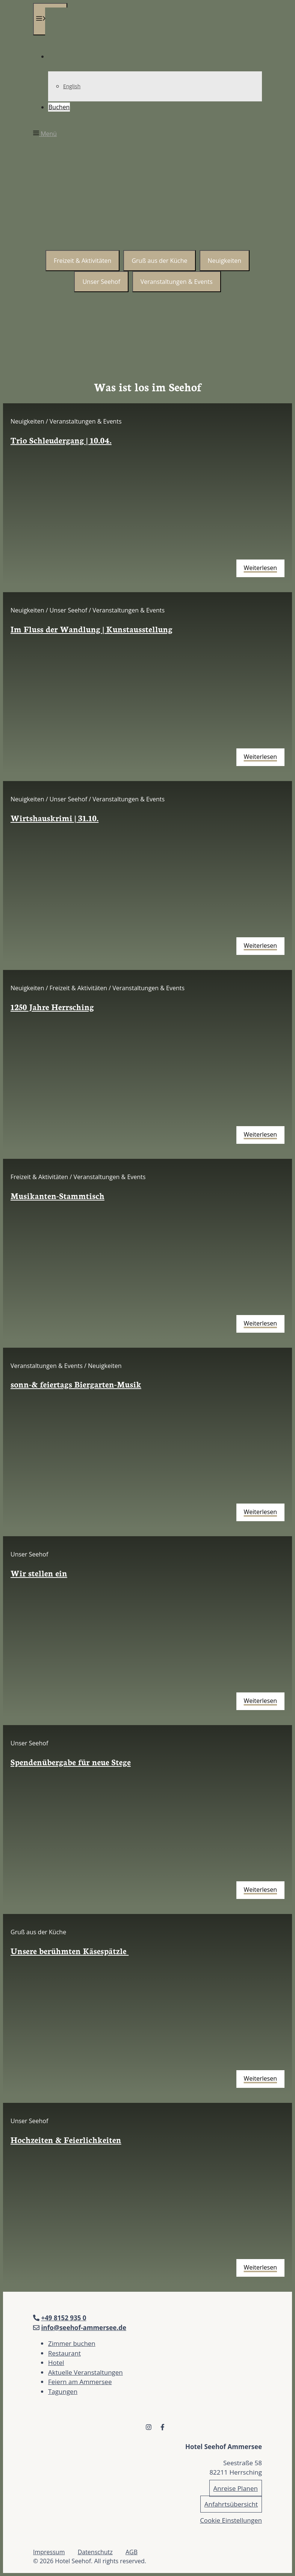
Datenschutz (95, 2552)
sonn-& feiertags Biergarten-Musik (76, 1384)
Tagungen (62, 2391)
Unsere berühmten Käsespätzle (70, 1950)
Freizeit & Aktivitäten (82, 260)
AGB (132, 2552)
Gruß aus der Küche (159, 260)
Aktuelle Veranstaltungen (85, 2372)
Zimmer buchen (71, 2343)
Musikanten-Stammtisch (57, 1195)
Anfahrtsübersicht (231, 2504)
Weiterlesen (260, 568)
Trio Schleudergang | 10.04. (61, 440)
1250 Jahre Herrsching (52, 1006)
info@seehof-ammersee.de (83, 2327)
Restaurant (64, 2353)
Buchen (59, 107)
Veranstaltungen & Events (177, 282)
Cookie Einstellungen (231, 2520)
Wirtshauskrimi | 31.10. (54, 817)
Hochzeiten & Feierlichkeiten (66, 2139)
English (71, 86)
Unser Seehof (101, 282)
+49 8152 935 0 (63, 2318)
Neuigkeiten (225, 260)
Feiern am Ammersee (80, 2381)
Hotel (56, 2362)
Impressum (49, 2552)
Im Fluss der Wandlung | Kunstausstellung (91, 629)
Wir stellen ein (39, 1573)
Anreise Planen (235, 2488)
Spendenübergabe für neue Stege (71, 1762)
